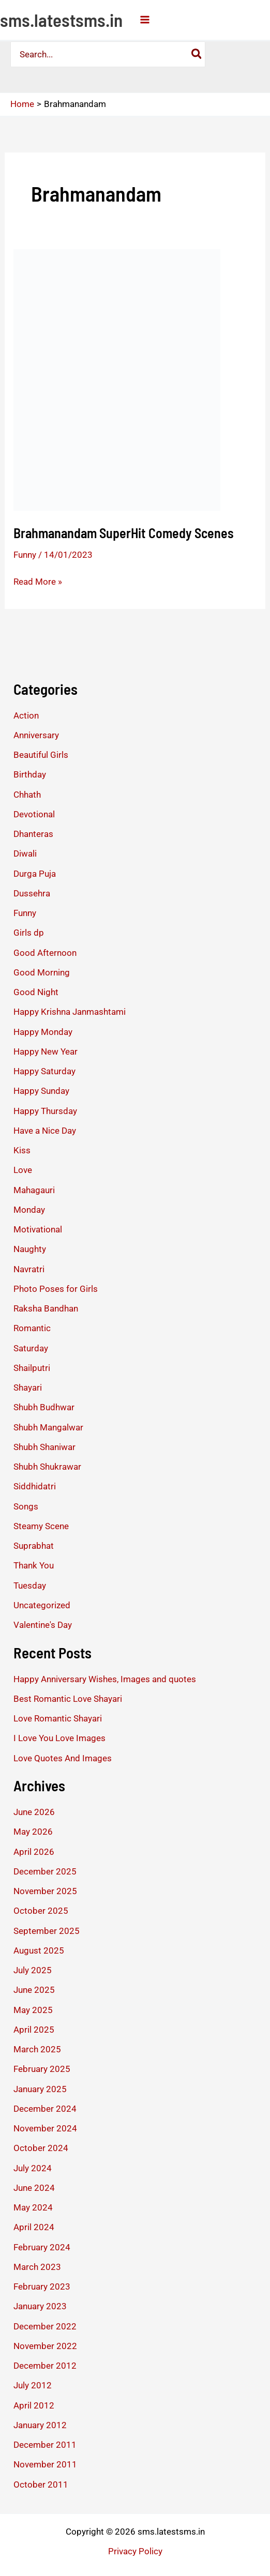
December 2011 (45, 2445)
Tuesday (29, 1585)
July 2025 (32, 1970)
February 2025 (41, 2069)
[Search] (197, 54)
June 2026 (34, 1812)
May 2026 (33, 1831)
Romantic (32, 1328)
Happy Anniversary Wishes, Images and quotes (104, 1679)
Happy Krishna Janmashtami (69, 1012)
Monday (29, 1210)
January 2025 (40, 2089)
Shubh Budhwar (43, 1407)
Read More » (37, 581)
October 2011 (40, 2484)
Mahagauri (34, 1190)
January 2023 (40, 2306)
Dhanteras (33, 834)
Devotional (34, 814)
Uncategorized (41, 1605)
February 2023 (41, 2286)
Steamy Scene (41, 1526)
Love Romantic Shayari (57, 1718)
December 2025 (45, 1871)
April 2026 (33, 1852)
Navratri (28, 1269)
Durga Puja (34, 873)
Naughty (29, 1249)
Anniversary (36, 735)
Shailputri (31, 1368)
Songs (25, 1506)
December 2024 (45, 2109)
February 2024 (41, 2247)
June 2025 (34, 1990)
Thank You (33, 1565)
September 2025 (46, 1931)
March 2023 (37, 2267)
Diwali (25, 853)
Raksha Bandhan (45, 1308)
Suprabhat (33, 1546)
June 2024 (34, 2188)
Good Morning (41, 972)
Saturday (30, 1348)
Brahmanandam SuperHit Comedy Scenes (123, 533)
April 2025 (33, 2029)
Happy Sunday (41, 1091)
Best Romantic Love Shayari (67, 1699)
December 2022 (45, 2326)
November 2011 (45, 2464)
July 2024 (32, 2168)
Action (26, 715)
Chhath (27, 794)
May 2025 (33, 2010)
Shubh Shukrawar (47, 1466)
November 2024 (45, 2128)
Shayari (27, 1387)
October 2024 (40, 2148)
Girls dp (28, 932)
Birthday (29, 774)
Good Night (35, 992)
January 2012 (40, 2425)
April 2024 (33, 2227)
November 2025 (45, 1891)
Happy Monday (42, 1032)
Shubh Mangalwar (48, 1427)
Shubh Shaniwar (44, 1447)
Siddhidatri (34, 1486)
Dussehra (31, 893)
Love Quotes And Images (62, 1758)
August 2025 (38, 1950)
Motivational (37, 1229)
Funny (24, 555)
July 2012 (32, 2385)
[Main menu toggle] (145, 20)
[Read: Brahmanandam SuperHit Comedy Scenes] (116, 379)
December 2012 (45, 2365)
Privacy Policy (135, 2551)
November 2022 (45, 2346)
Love (22, 1170)
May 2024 (33, 2207)
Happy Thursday (45, 1111)
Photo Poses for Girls (55, 1289)
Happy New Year (45, 1051)
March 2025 (37, 2049)
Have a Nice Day (44, 1130)
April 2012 (33, 2405)
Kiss (22, 1150)
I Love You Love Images (59, 1738)
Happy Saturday (44, 1071)
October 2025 (40, 1911)
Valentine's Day (42, 1625)
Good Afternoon (45, 953)
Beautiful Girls (40, 755)
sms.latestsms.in (61, 20)
